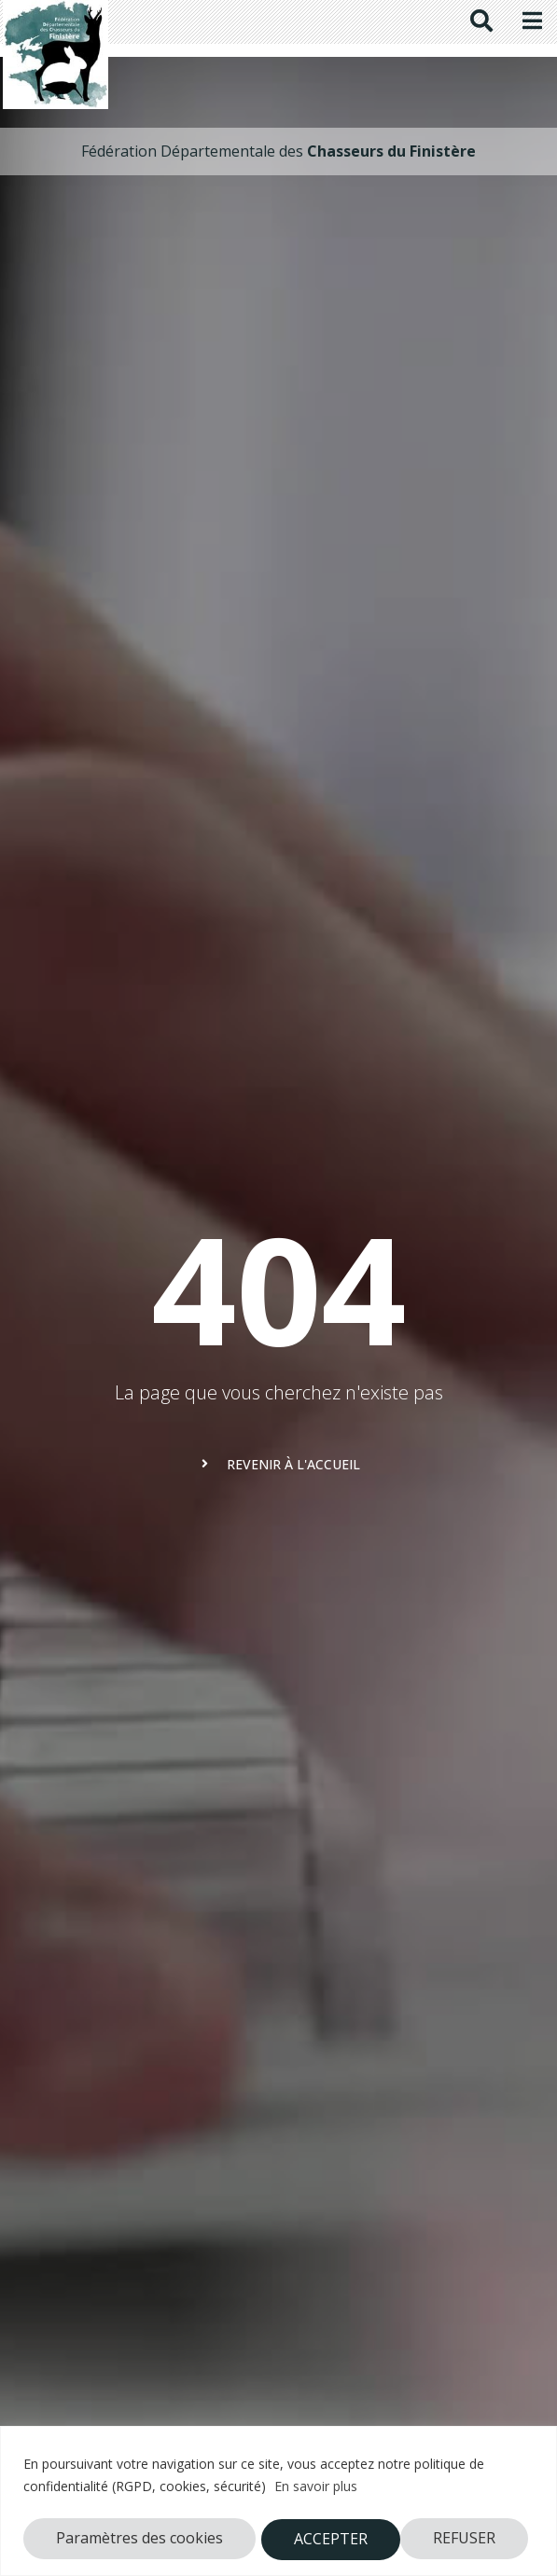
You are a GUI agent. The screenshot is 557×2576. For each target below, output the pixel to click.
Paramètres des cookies (138, 2538)
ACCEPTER (465, 2538)
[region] (278, 2501)
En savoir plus (315, 2488)
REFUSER (325, 2538)
